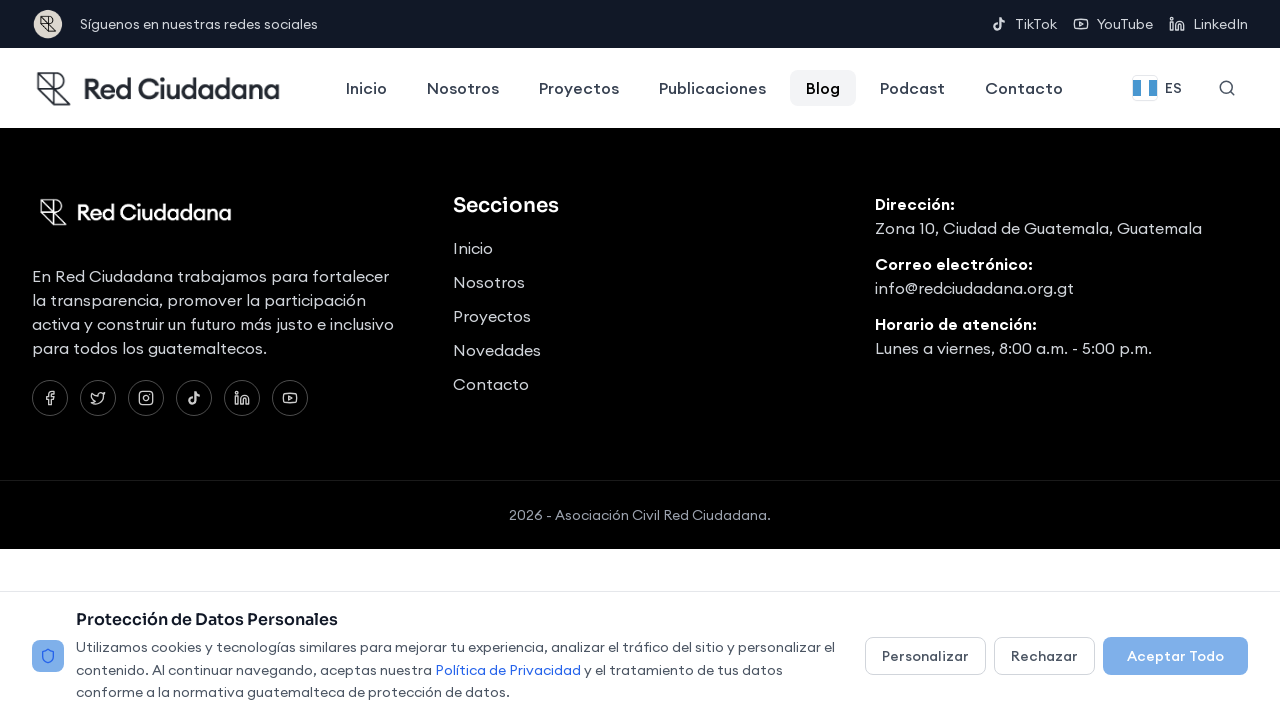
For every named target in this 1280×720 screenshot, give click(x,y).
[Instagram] (146, 398)
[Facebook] (50, 398)
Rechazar (1044, 656)
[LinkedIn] (242, 398)
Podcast (912, 88)
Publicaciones (712, 88)
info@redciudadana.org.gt (974, 288)
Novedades (497, 350)
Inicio (366, 88)
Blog (823, 88)
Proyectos (579, 88)
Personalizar (925, 656)
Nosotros (463, 88)
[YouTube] (290, 398)
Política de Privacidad (508, 670)
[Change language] (1157, 88)
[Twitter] (98, 398)
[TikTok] (194, 398)
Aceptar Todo (1175, 656)
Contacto (1024, 88)
